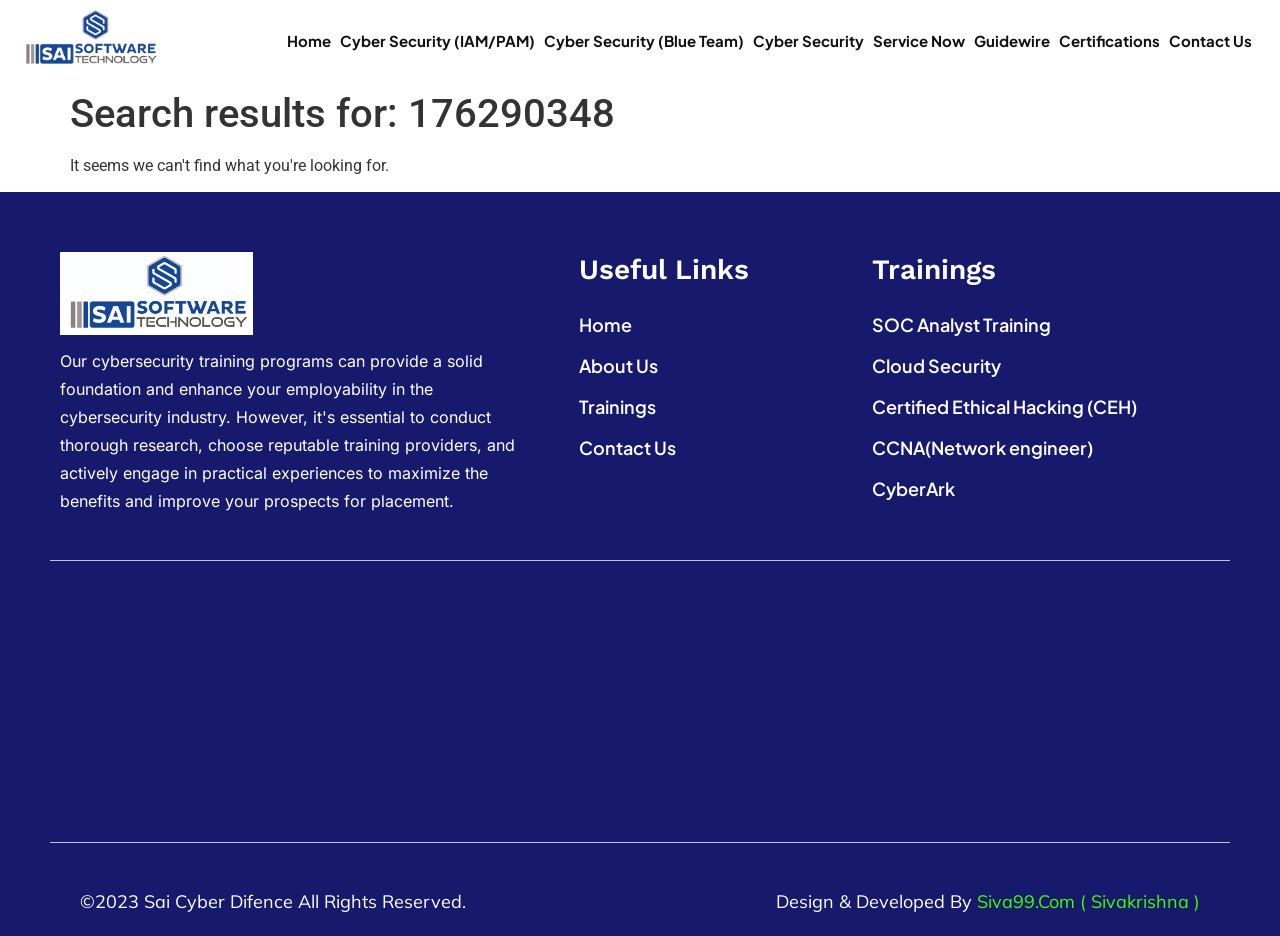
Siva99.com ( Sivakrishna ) (1088, 901)
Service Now (919, 40)
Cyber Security (808, 40)
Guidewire (1012, 40)
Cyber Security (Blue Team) (644, 40)
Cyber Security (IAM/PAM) (437, 40)
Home (309, 40)
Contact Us (1210, 40)
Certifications (1109, 40)
